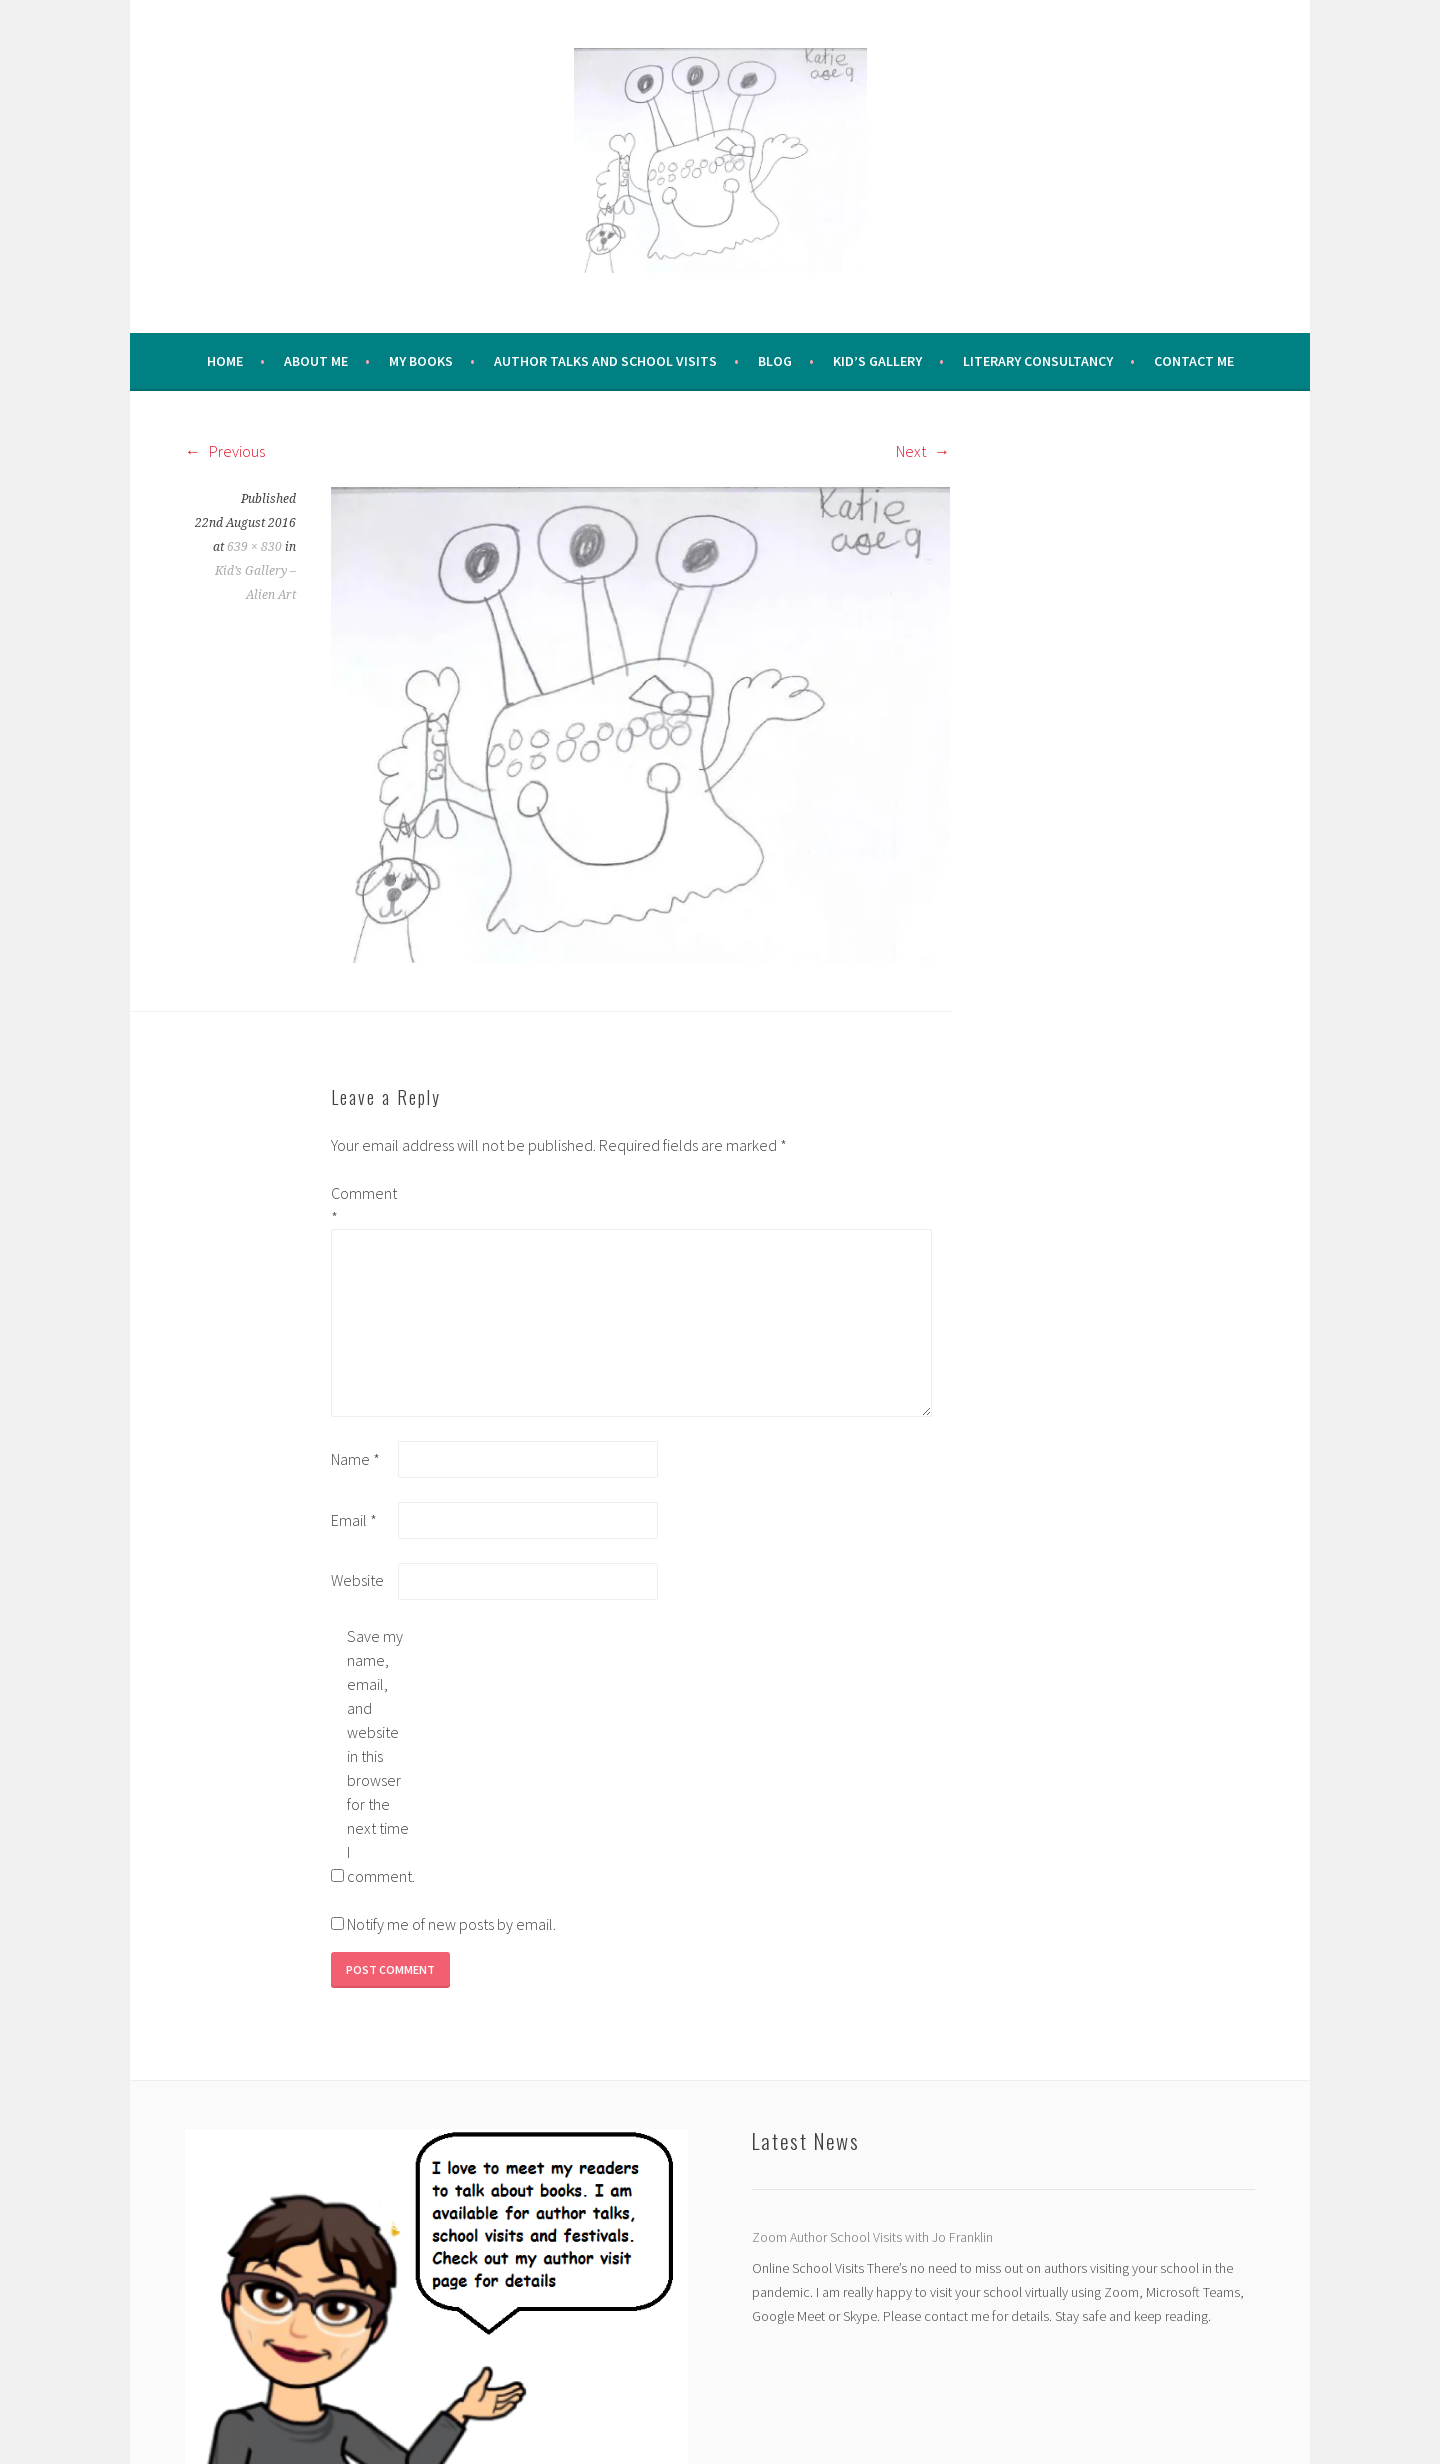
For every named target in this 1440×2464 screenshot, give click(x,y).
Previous (225, 451)
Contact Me (1194, 361)
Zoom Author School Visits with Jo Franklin (872, 2237)
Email (354, 1520)
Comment (363, 1205)
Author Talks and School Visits (605, 361)
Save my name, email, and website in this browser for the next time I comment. (379, 1756)
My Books (421, 361)
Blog (775, 361)
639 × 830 (254, 547)
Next (923, 451)
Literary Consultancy (1038, 361)
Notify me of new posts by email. (451, 1924)
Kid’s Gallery (877, 361)
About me (316, 361)
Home (225, 361)
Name (355, 1459)
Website (357, 1580)
